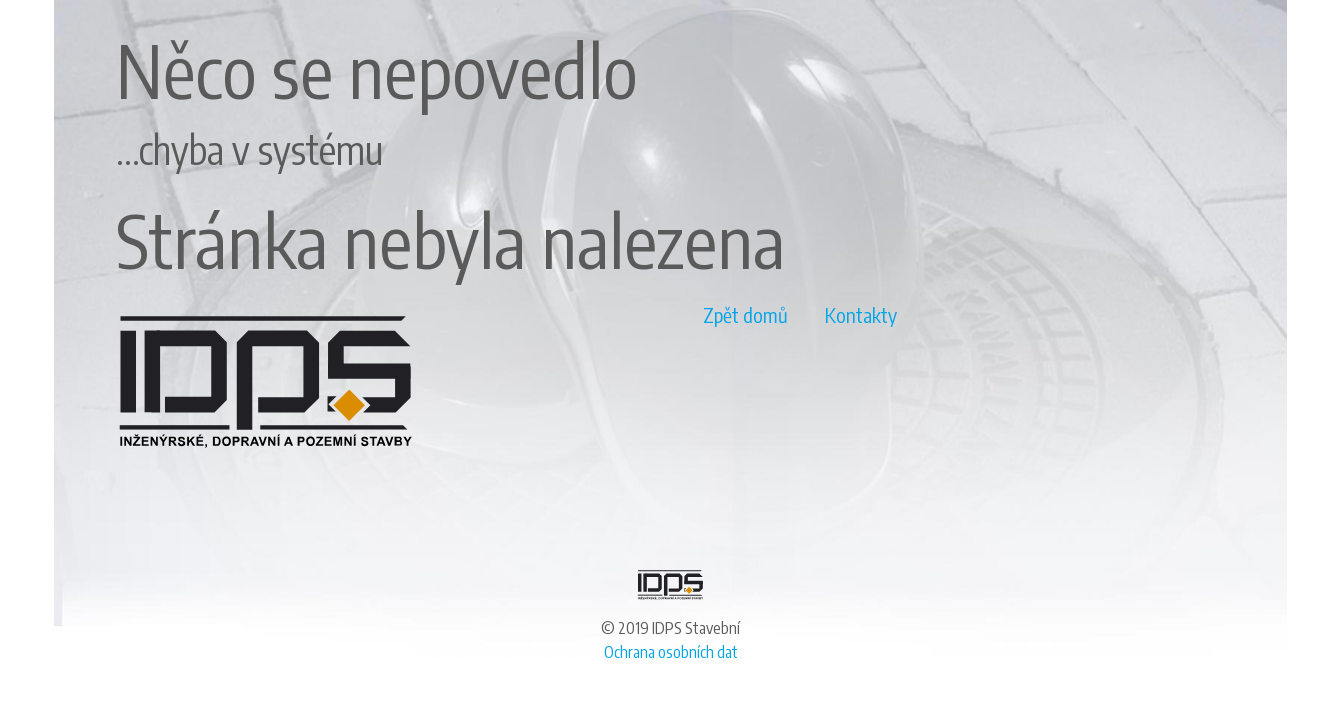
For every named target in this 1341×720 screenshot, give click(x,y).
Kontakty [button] (861, 314)
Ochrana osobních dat (671, 652)
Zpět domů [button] (745, 314)
